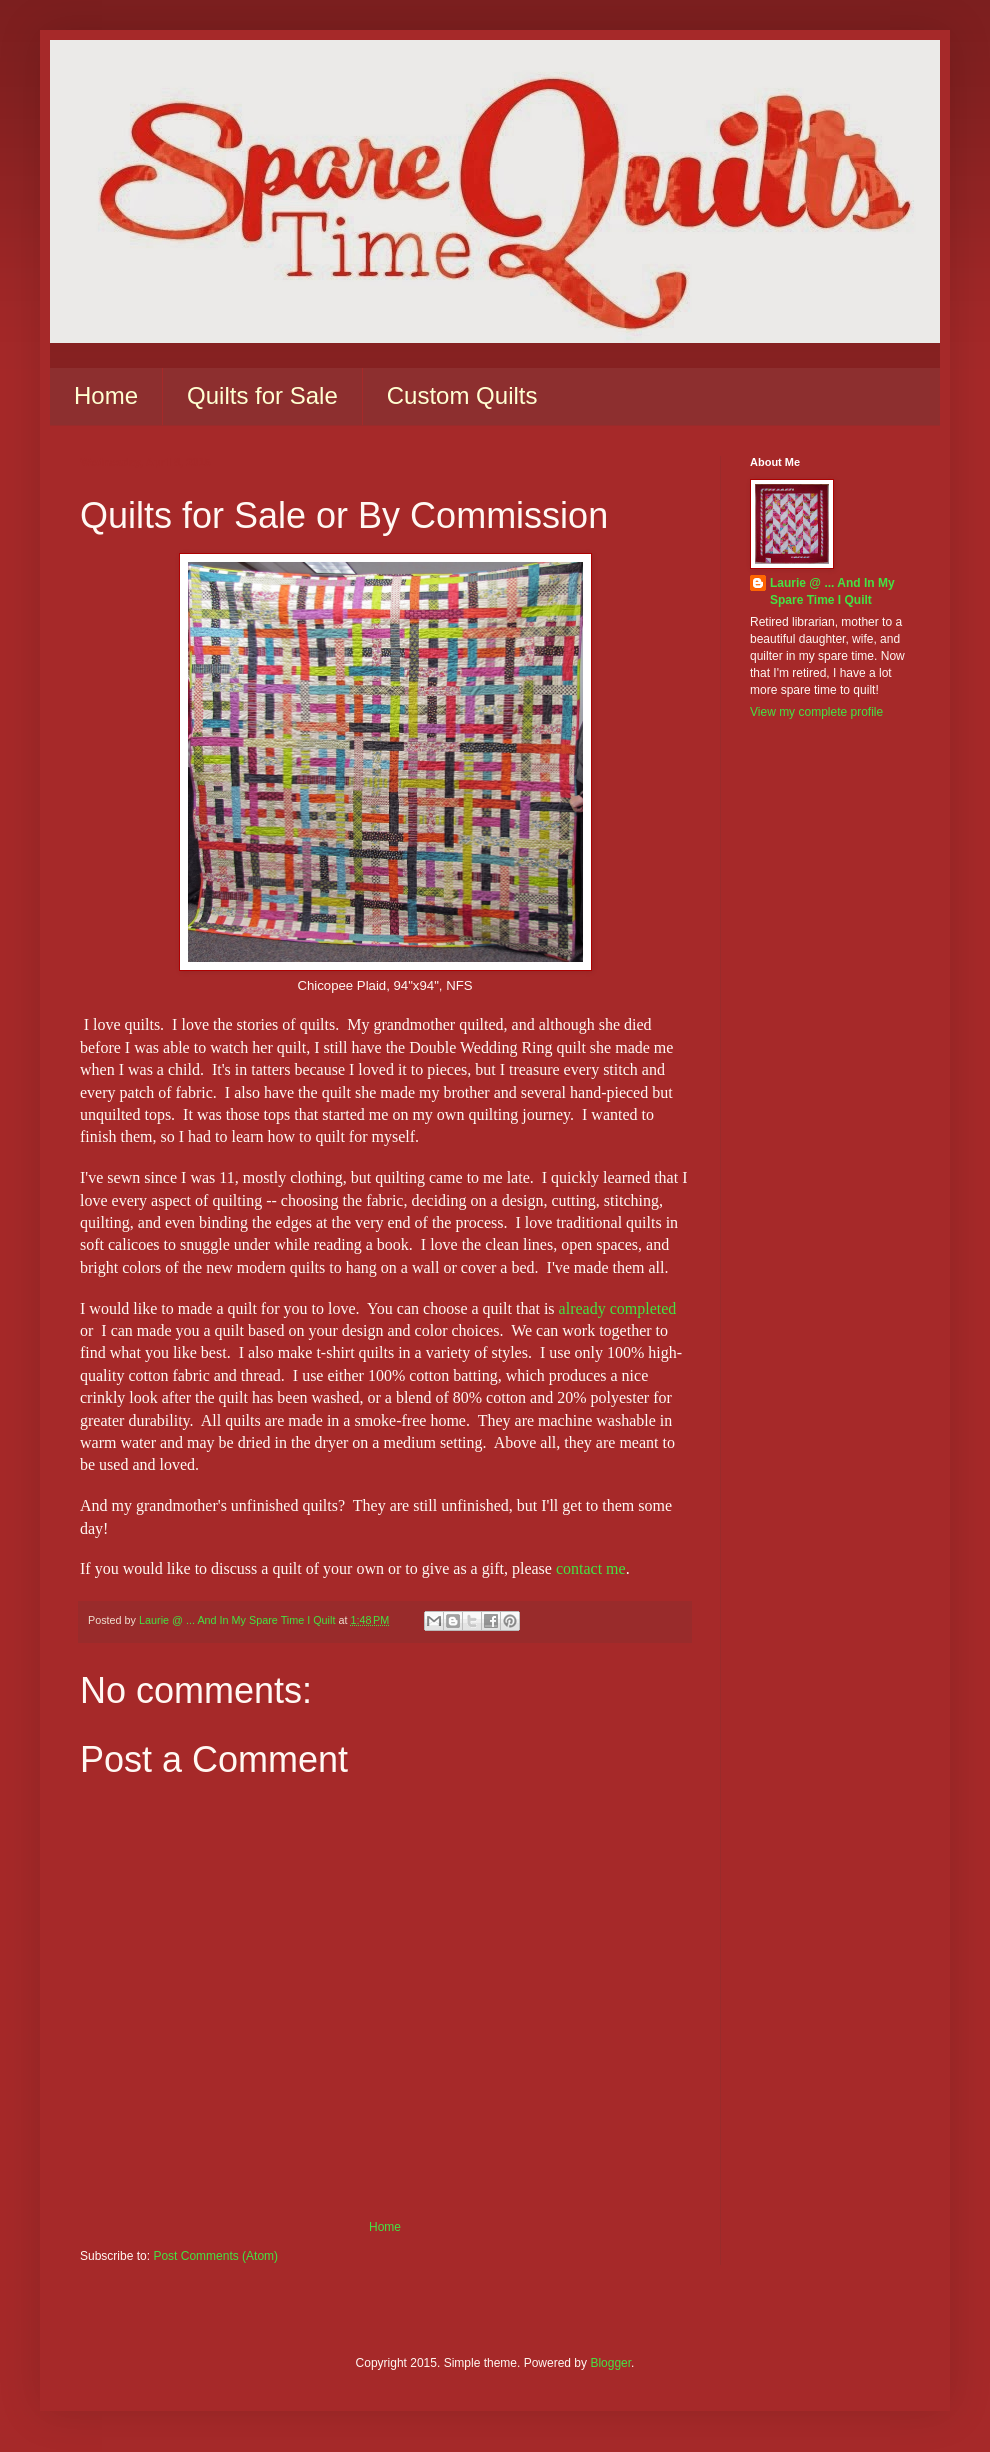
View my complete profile (816, 712)
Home (106, 395)
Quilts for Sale (262, 395)
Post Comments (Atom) (215, 2256)
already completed (618, 1308)
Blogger (610, 2363)
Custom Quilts (462, 395)
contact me (591, 1568)
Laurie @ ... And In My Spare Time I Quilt (832, 591)
